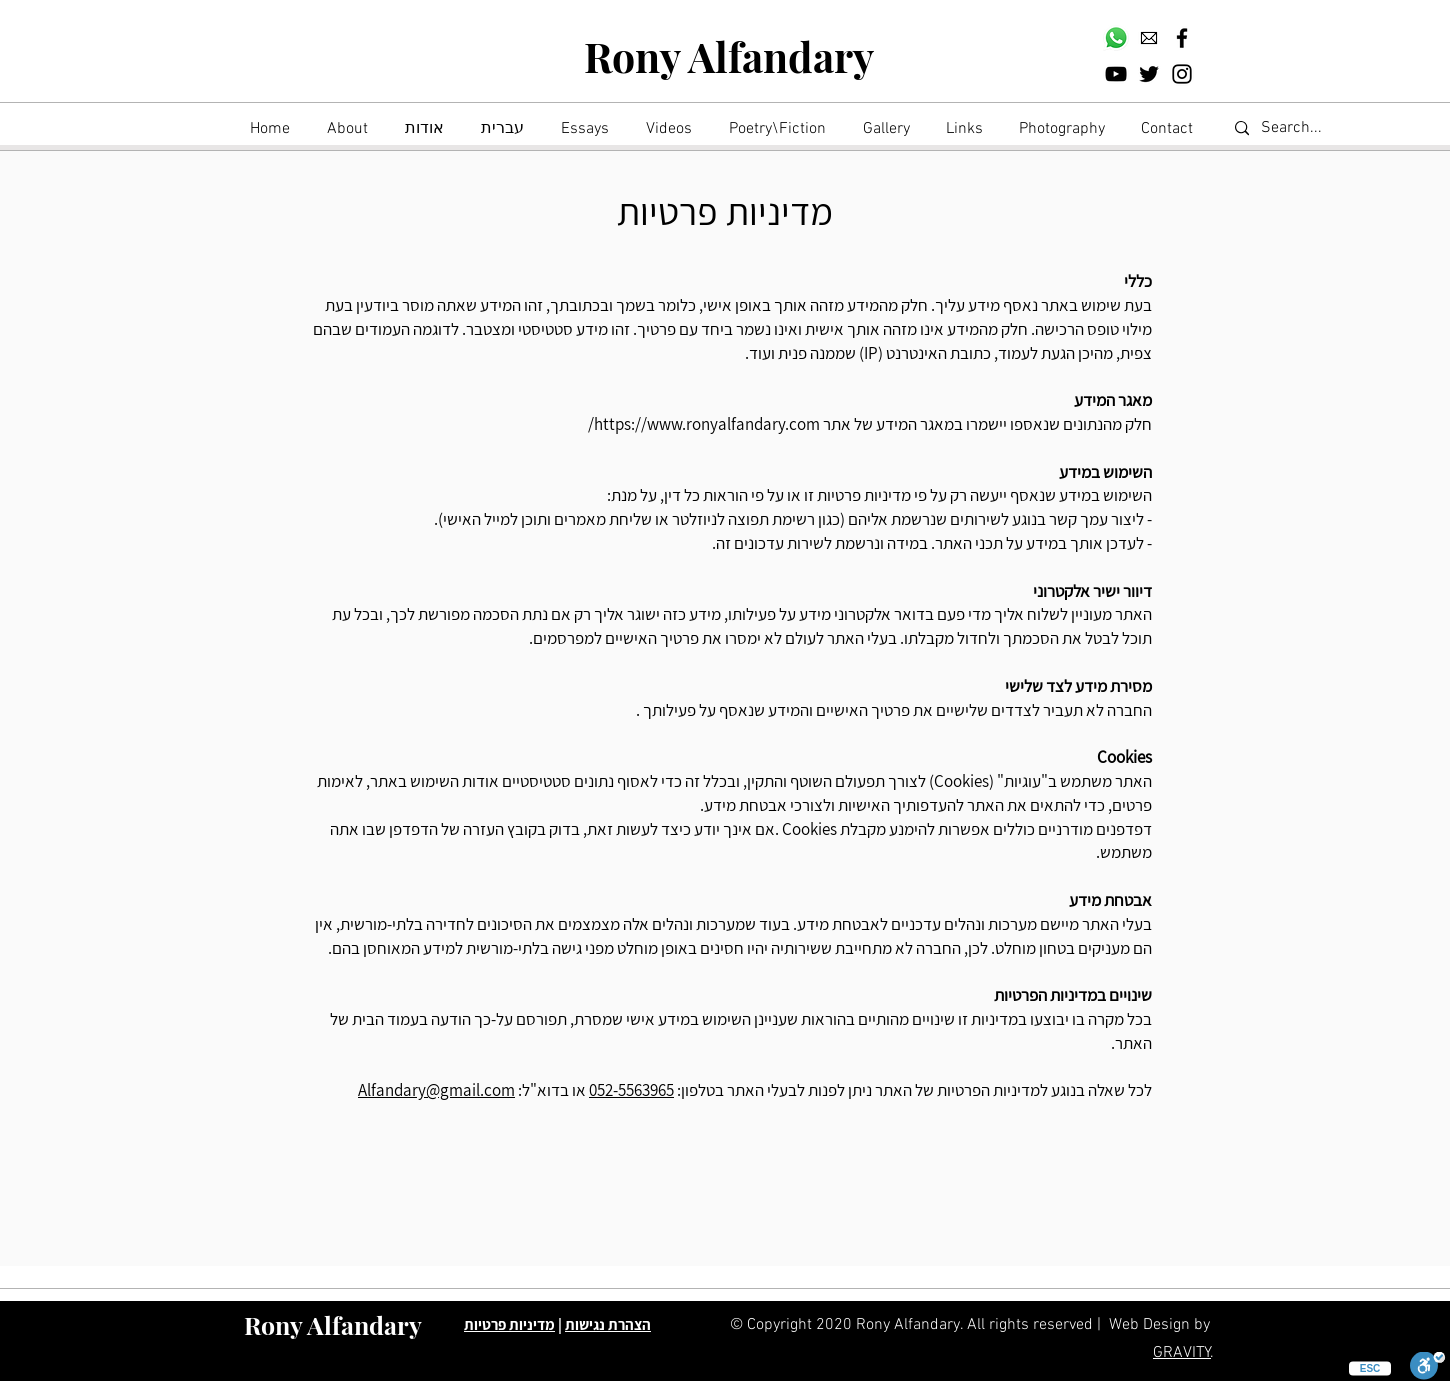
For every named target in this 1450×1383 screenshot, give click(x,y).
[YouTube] (1116, 74)
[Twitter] (1149, 74)
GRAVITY (1182, 1353)
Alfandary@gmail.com (436, 1090)
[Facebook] (1182, 38)
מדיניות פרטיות (509, 1324)
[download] (1149, 38)
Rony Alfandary (729, 56)
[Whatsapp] (1116, 38)
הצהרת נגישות (608, 1324)
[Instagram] (1182, 74)
